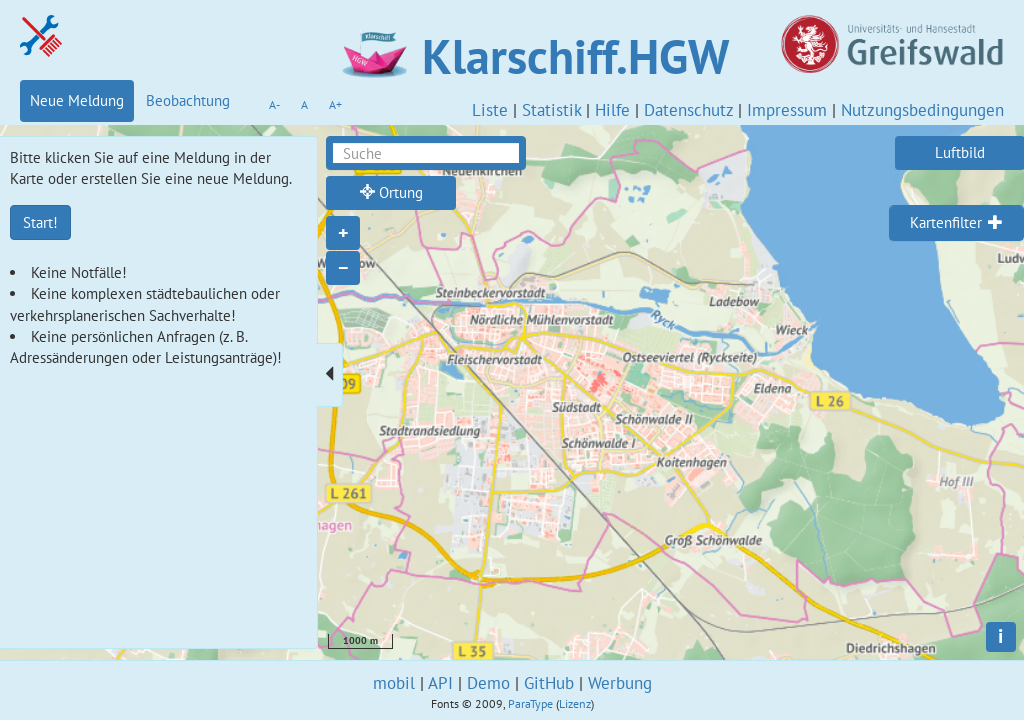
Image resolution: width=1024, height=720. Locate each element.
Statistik (551, 110)
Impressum (787, 110)
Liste (490, 110)
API (440, 683)
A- (274, 104)
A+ (335, 104)
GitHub (549, 683)
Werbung (620, 683)
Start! (40, 222)
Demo (488, 683)
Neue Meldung (77, 100)
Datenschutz (688, 110)
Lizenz (575, 703)
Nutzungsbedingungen (922, 110)
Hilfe (612, 110)
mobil (394, 683)
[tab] (956, 223)
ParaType (530, 703)
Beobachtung (188, 100)
